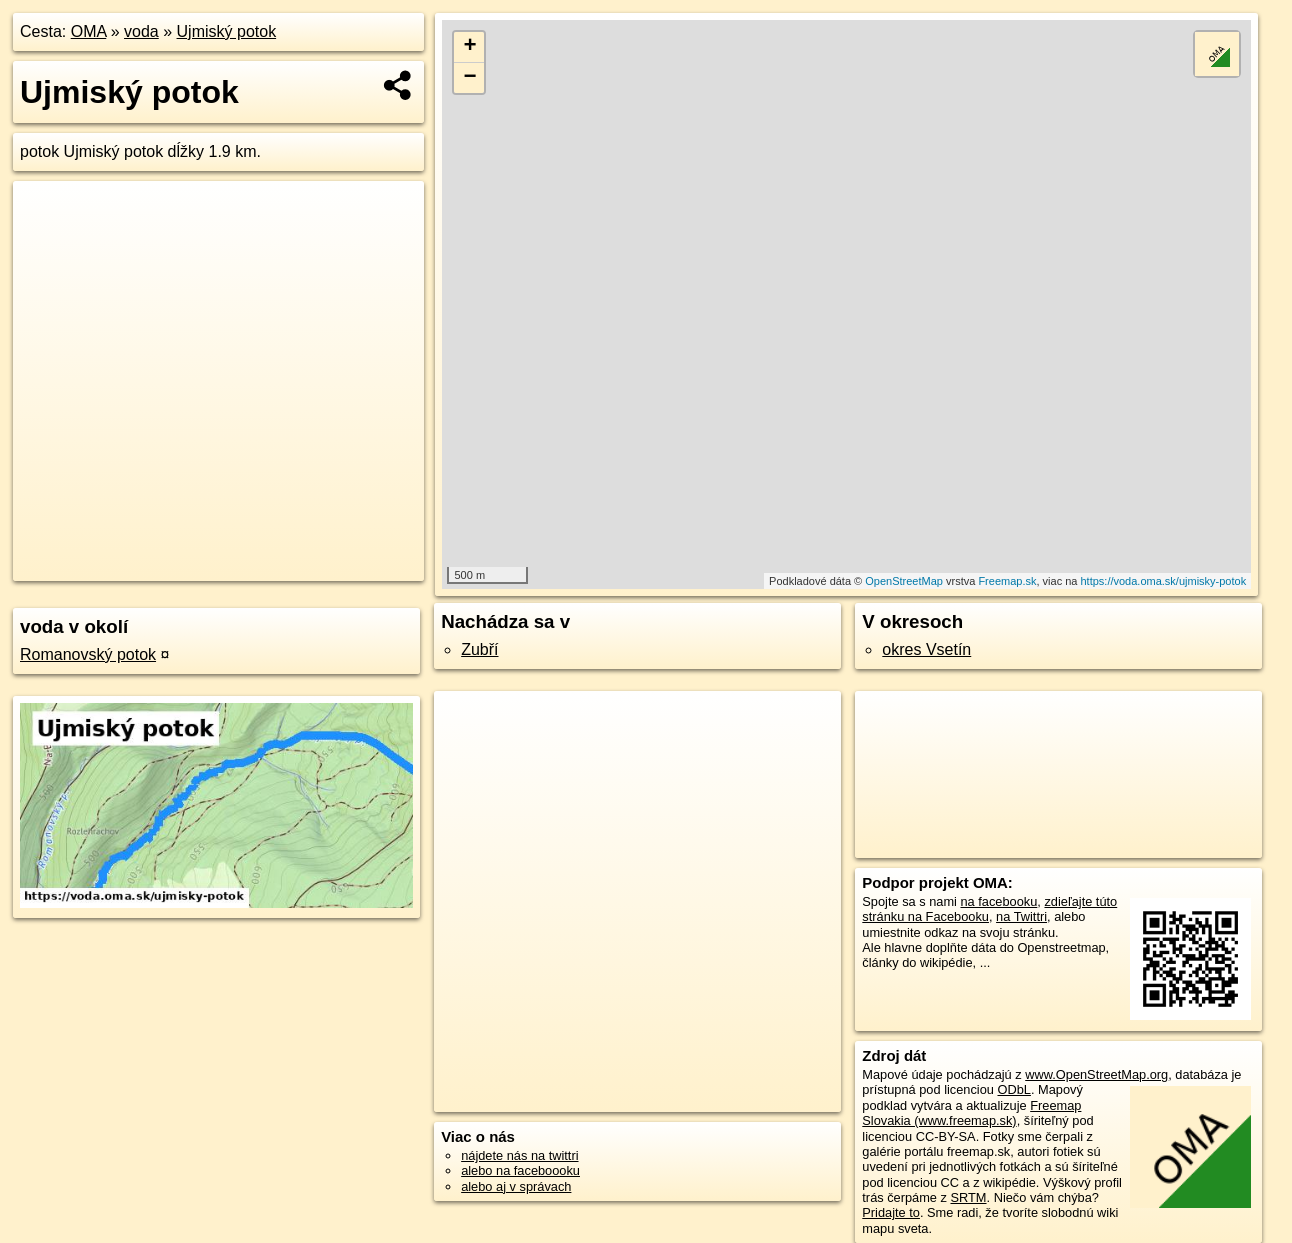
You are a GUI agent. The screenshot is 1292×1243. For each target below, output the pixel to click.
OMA (89, 31)
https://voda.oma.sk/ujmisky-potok (1163, 581)
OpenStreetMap (904, 581)
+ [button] (469, 47)
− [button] (469, 78)
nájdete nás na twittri (519, 1155)
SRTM (969, 1197)
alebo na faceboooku (520, 1170)
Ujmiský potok (227, 31)
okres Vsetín (926, 649)
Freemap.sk (1007, 581)
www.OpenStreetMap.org (1096, 1074)
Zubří (479, 649)
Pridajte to (891, 1212)
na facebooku (998, 901)
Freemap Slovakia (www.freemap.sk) (971, 1113)
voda (141, 31)
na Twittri (1021, 916)
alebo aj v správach (516, 1186)
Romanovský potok (88, 654)
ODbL (1013, 1089)
